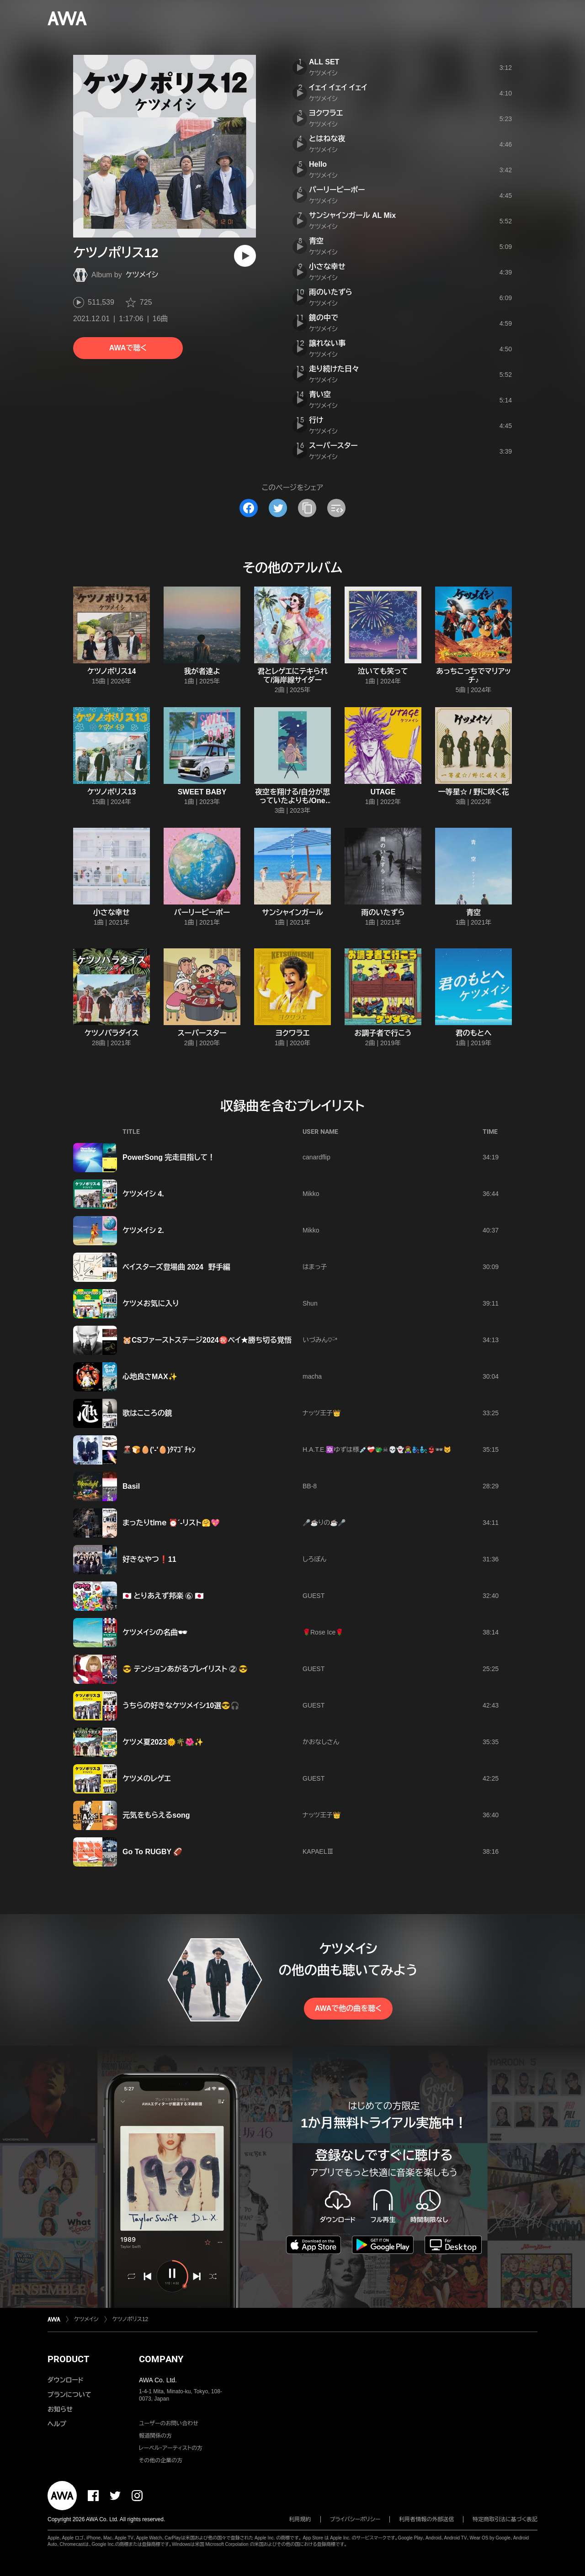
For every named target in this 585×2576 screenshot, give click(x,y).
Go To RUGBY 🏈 (152, 1852)
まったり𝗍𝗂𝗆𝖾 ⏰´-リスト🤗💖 (171, 1523)
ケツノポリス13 (111, 792)
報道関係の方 (155, 2436)
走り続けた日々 (334, 369)
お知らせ (60, 2409)
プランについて (69, 2394)
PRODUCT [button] (68, 2359)
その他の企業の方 (160, 2460)
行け (316, 420)
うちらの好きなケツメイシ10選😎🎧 (180, 1705)
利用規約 (300, 2519)
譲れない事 (327, 343)
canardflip (316, 1157)
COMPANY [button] (161, 2359)
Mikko (311, 1193)
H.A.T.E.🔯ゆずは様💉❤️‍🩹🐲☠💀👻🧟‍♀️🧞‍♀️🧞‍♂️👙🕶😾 (377, 1449)
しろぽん (314, 1559)
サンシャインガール (292, 912)
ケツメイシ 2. (143, 1230)
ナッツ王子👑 (321, 1413)
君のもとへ (474, 1033)
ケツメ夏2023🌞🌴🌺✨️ (162, 1742)
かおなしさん (321, 1742)
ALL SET (324, 62)
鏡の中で (323, 318)
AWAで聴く (128, 348)
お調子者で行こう (382, 1033)
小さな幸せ (327, 266)
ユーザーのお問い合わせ (168, 2423)
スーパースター (333, 446)
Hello (318, 164)
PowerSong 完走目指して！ (168, 1157)
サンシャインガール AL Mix (352, 215)
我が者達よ (202, 671)
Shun (310, 1303)
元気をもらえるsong (156, 1815)
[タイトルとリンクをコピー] (307, 508)
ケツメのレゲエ (146, 1779)
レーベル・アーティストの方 (170, 2448)
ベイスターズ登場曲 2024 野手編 (176, 1267)
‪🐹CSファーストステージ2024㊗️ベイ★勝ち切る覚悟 (207, 1340)
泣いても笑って (383, 671)
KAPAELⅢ (318, 1851)
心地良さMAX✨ (149, 1377)
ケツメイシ (142, 275)
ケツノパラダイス (112, 1033)
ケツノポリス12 (130, 2319)
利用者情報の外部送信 (426, 2519)
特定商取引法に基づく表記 (505, 2519)
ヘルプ (57, 2424)
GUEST (313, 1595)
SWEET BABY (202, 792)
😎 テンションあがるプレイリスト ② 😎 (185, 1669)
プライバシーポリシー (355, 2519)
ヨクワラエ (326, 113)
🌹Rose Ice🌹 (323, 1632)
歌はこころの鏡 (147, 1413)
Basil (131, 1486)
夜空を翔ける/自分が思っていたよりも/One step (292, 800)
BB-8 (310, 1486)
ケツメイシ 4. (143, 1194)
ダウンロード (65, 2380)
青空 (316, 241)
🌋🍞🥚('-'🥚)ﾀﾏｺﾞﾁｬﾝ (159, 1450)
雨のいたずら (330, 292)
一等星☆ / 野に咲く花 (473, 792)
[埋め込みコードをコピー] (336, 508)
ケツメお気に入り (150, 1303)
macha (312, 1376)
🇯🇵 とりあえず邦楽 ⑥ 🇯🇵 (163, 1596)
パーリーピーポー (337, 190)
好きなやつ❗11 (149, 1559)
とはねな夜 (327, 139)
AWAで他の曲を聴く (348, 2008)
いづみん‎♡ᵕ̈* (320, 1340)
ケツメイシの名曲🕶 (154, 1632)
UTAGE (383, 792)
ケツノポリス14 (111, 671)
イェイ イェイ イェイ (338, 87)
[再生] (245, 256)
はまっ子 (315, 1266)
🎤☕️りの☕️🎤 (324, 1522)
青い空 (320, 394)
